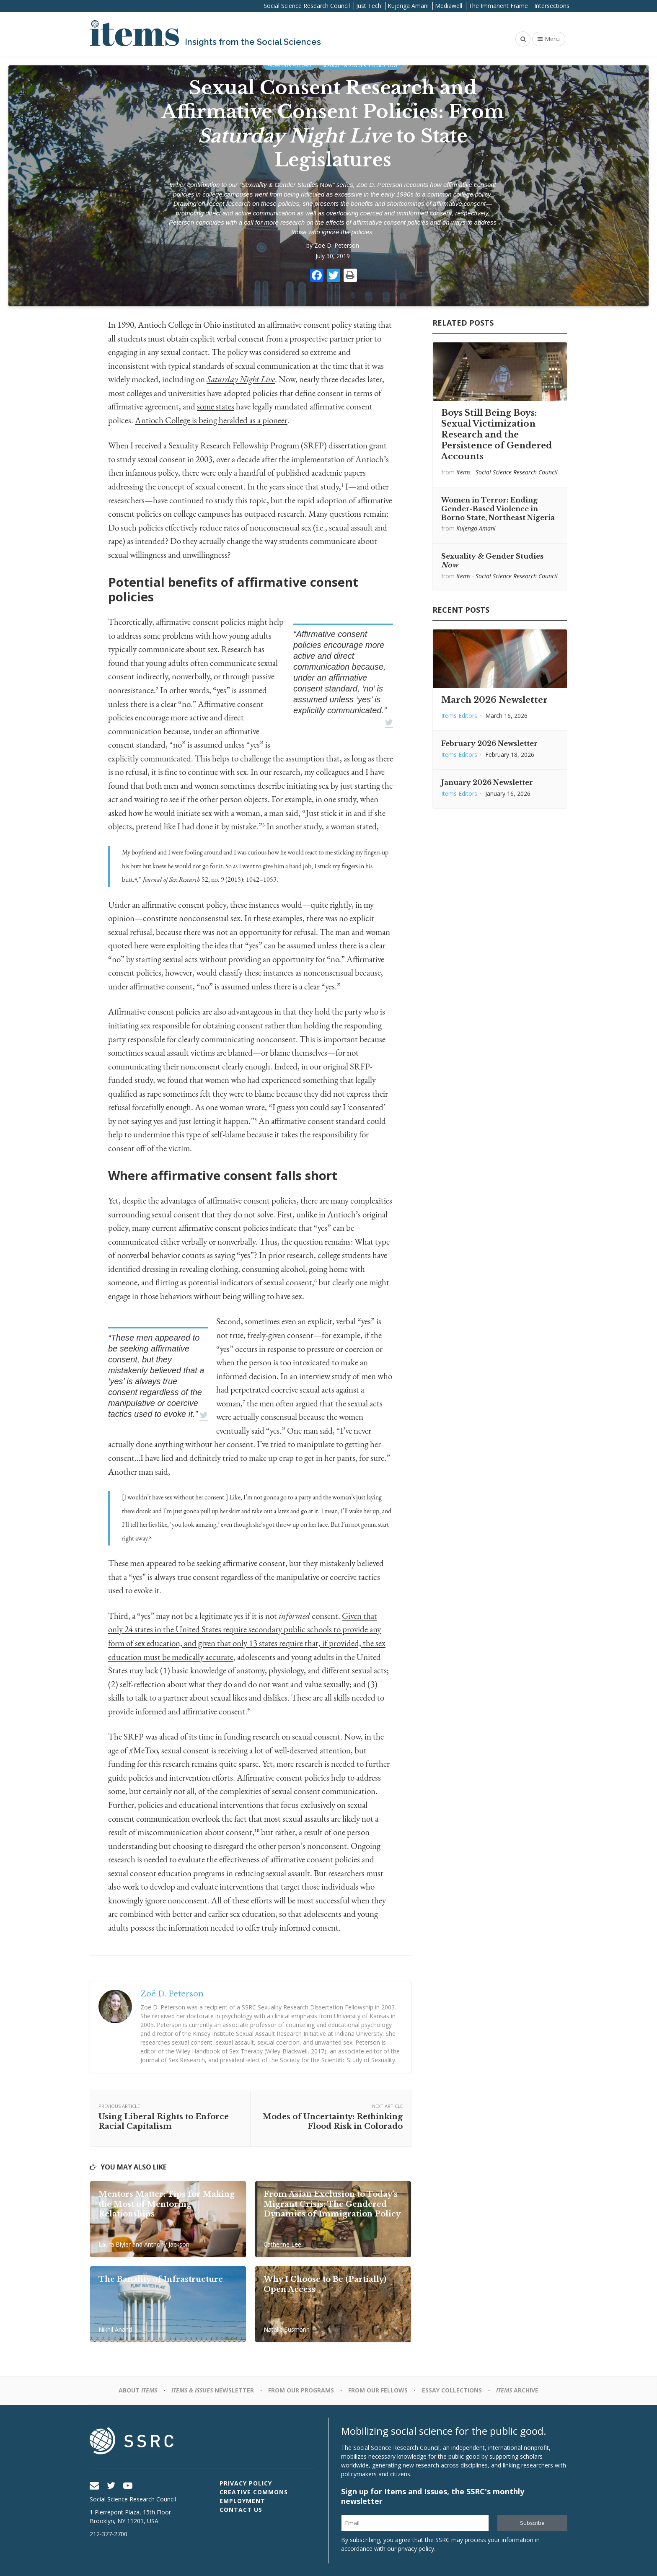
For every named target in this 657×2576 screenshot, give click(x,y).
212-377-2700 (108, 2534)
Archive (517, 2390)
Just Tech (368, 6)
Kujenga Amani (408, 6)
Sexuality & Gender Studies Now (359, 65)
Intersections (551, 6)
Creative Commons (254, 2492)
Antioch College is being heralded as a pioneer (211, 421)
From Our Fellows (289, 65)
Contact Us (241, 2510)
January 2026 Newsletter (487, 782)
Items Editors (459, 716)
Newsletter (212, 2390)
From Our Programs (301, 2390)
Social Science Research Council (307, 6)
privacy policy (416, 2549)
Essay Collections (452, 2390)
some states (215, 407)
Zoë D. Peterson (336, 245)
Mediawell (448, 6)
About (138, 2390)
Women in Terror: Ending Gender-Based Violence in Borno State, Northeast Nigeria (498, 509)
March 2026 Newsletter (494, 700)
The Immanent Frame (498, 6)
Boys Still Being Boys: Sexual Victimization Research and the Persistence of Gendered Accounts (496, 434)
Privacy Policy (246, 2483)
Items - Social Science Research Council (507, 472)
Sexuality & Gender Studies (287, 184)
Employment (242, 2501)
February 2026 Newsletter (489, 743)
